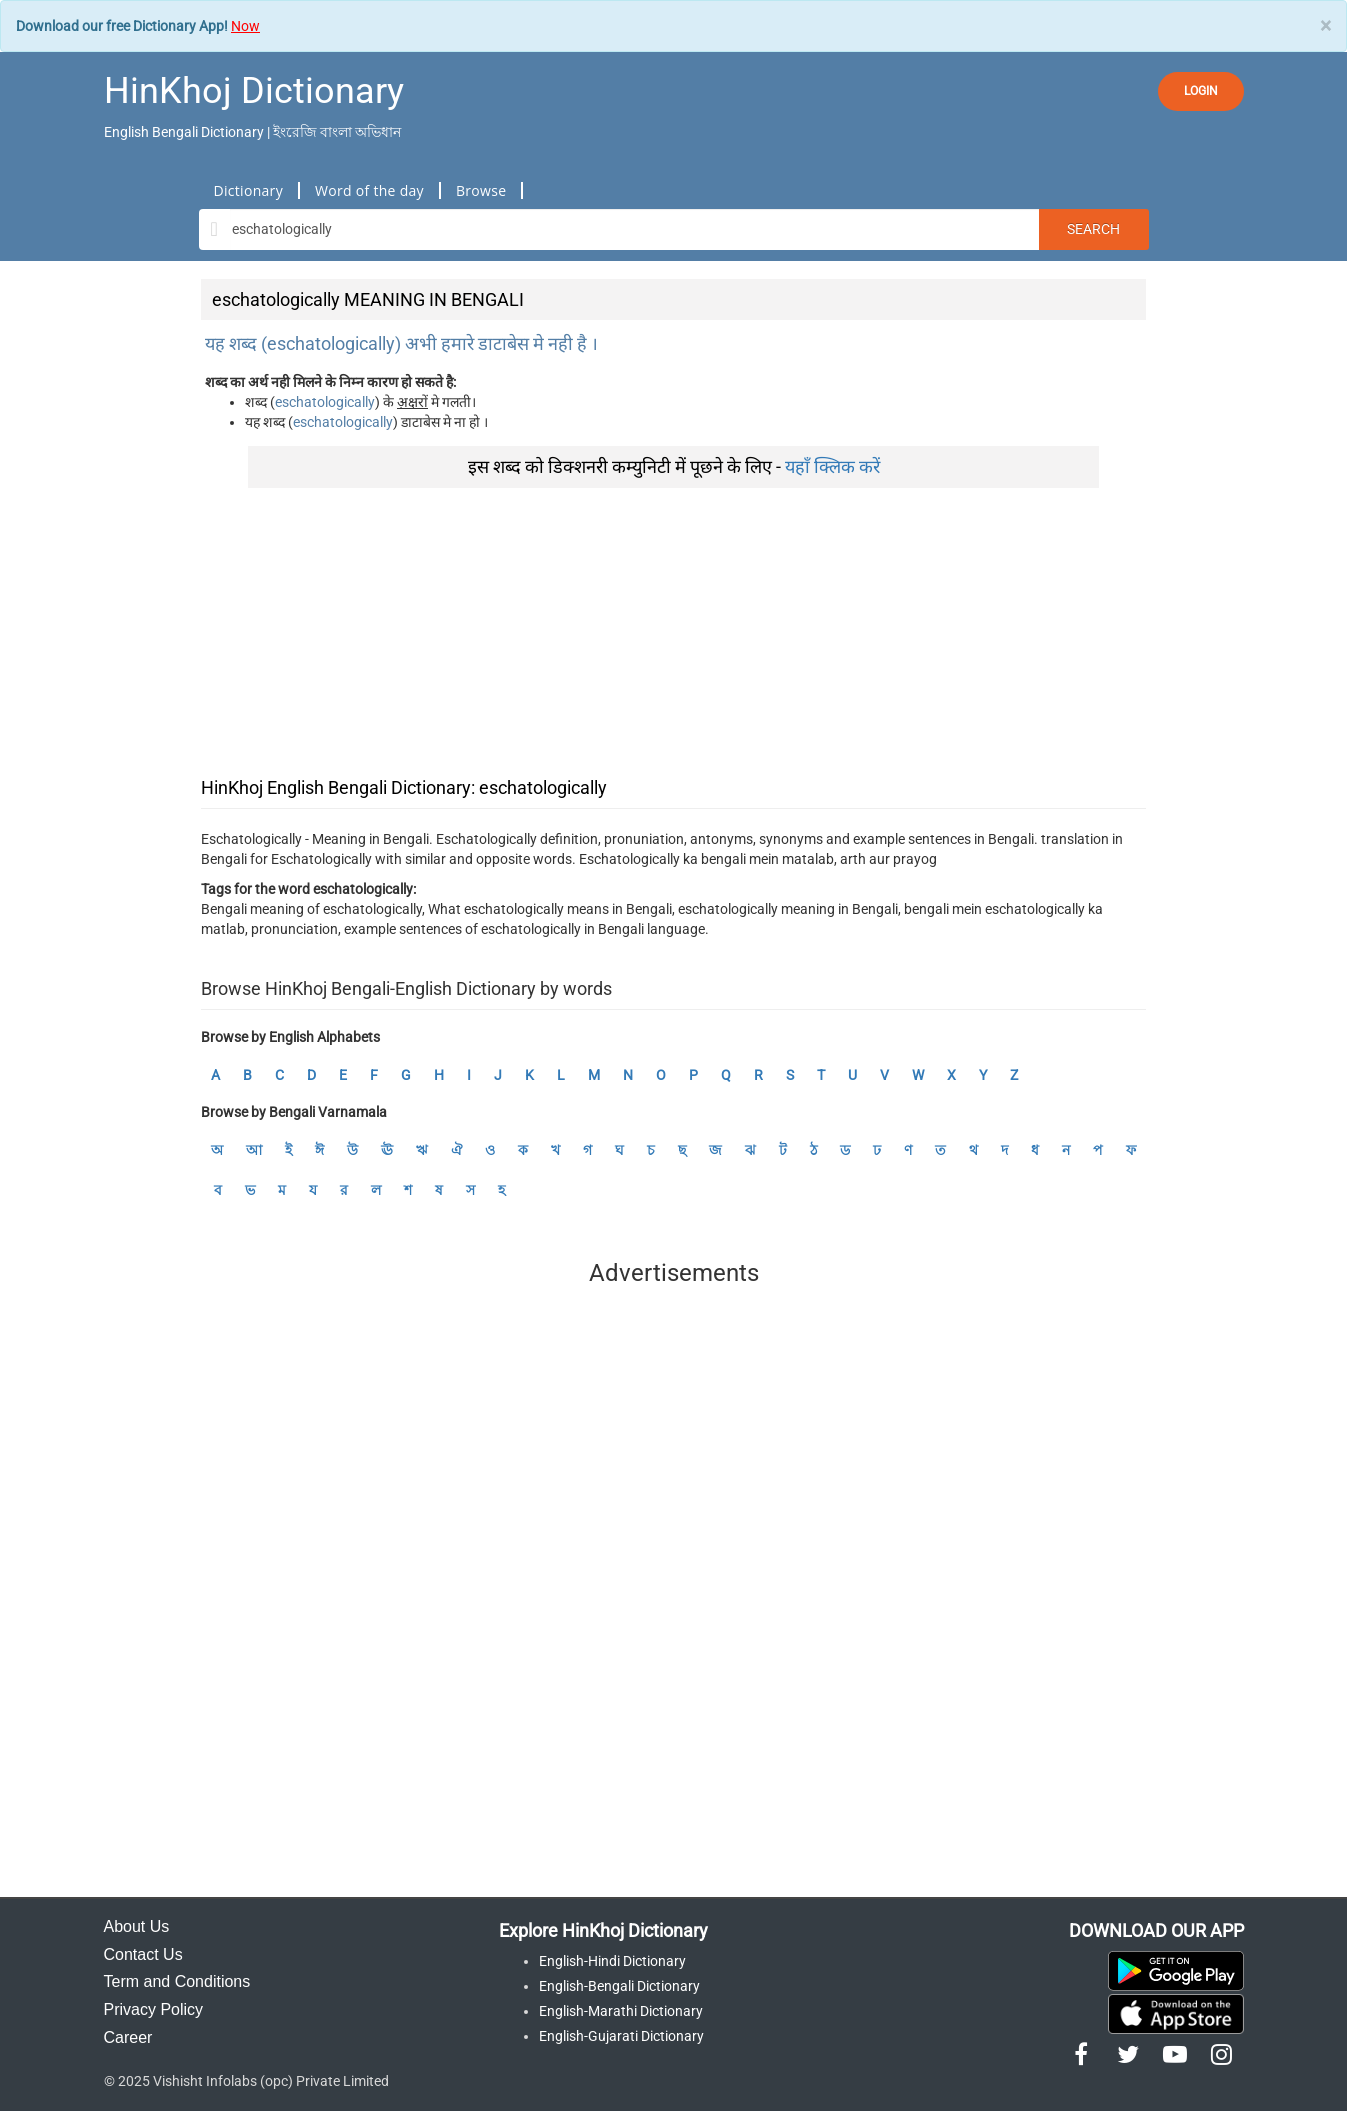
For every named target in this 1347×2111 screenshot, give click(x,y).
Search (1093, 229)
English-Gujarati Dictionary (621, 2036)
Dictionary (248, 190)
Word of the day (369, 190)
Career (128, 2037)
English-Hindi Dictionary (612, 1961)
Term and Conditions (177, 1981)
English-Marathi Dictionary (621, 2011)
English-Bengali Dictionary (619, 1986)
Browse (481, 190)
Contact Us (143, 1954)
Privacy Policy (154, 2009)
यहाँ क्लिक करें (832, 466)
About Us (137, 1926)
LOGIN (1201, 91)
